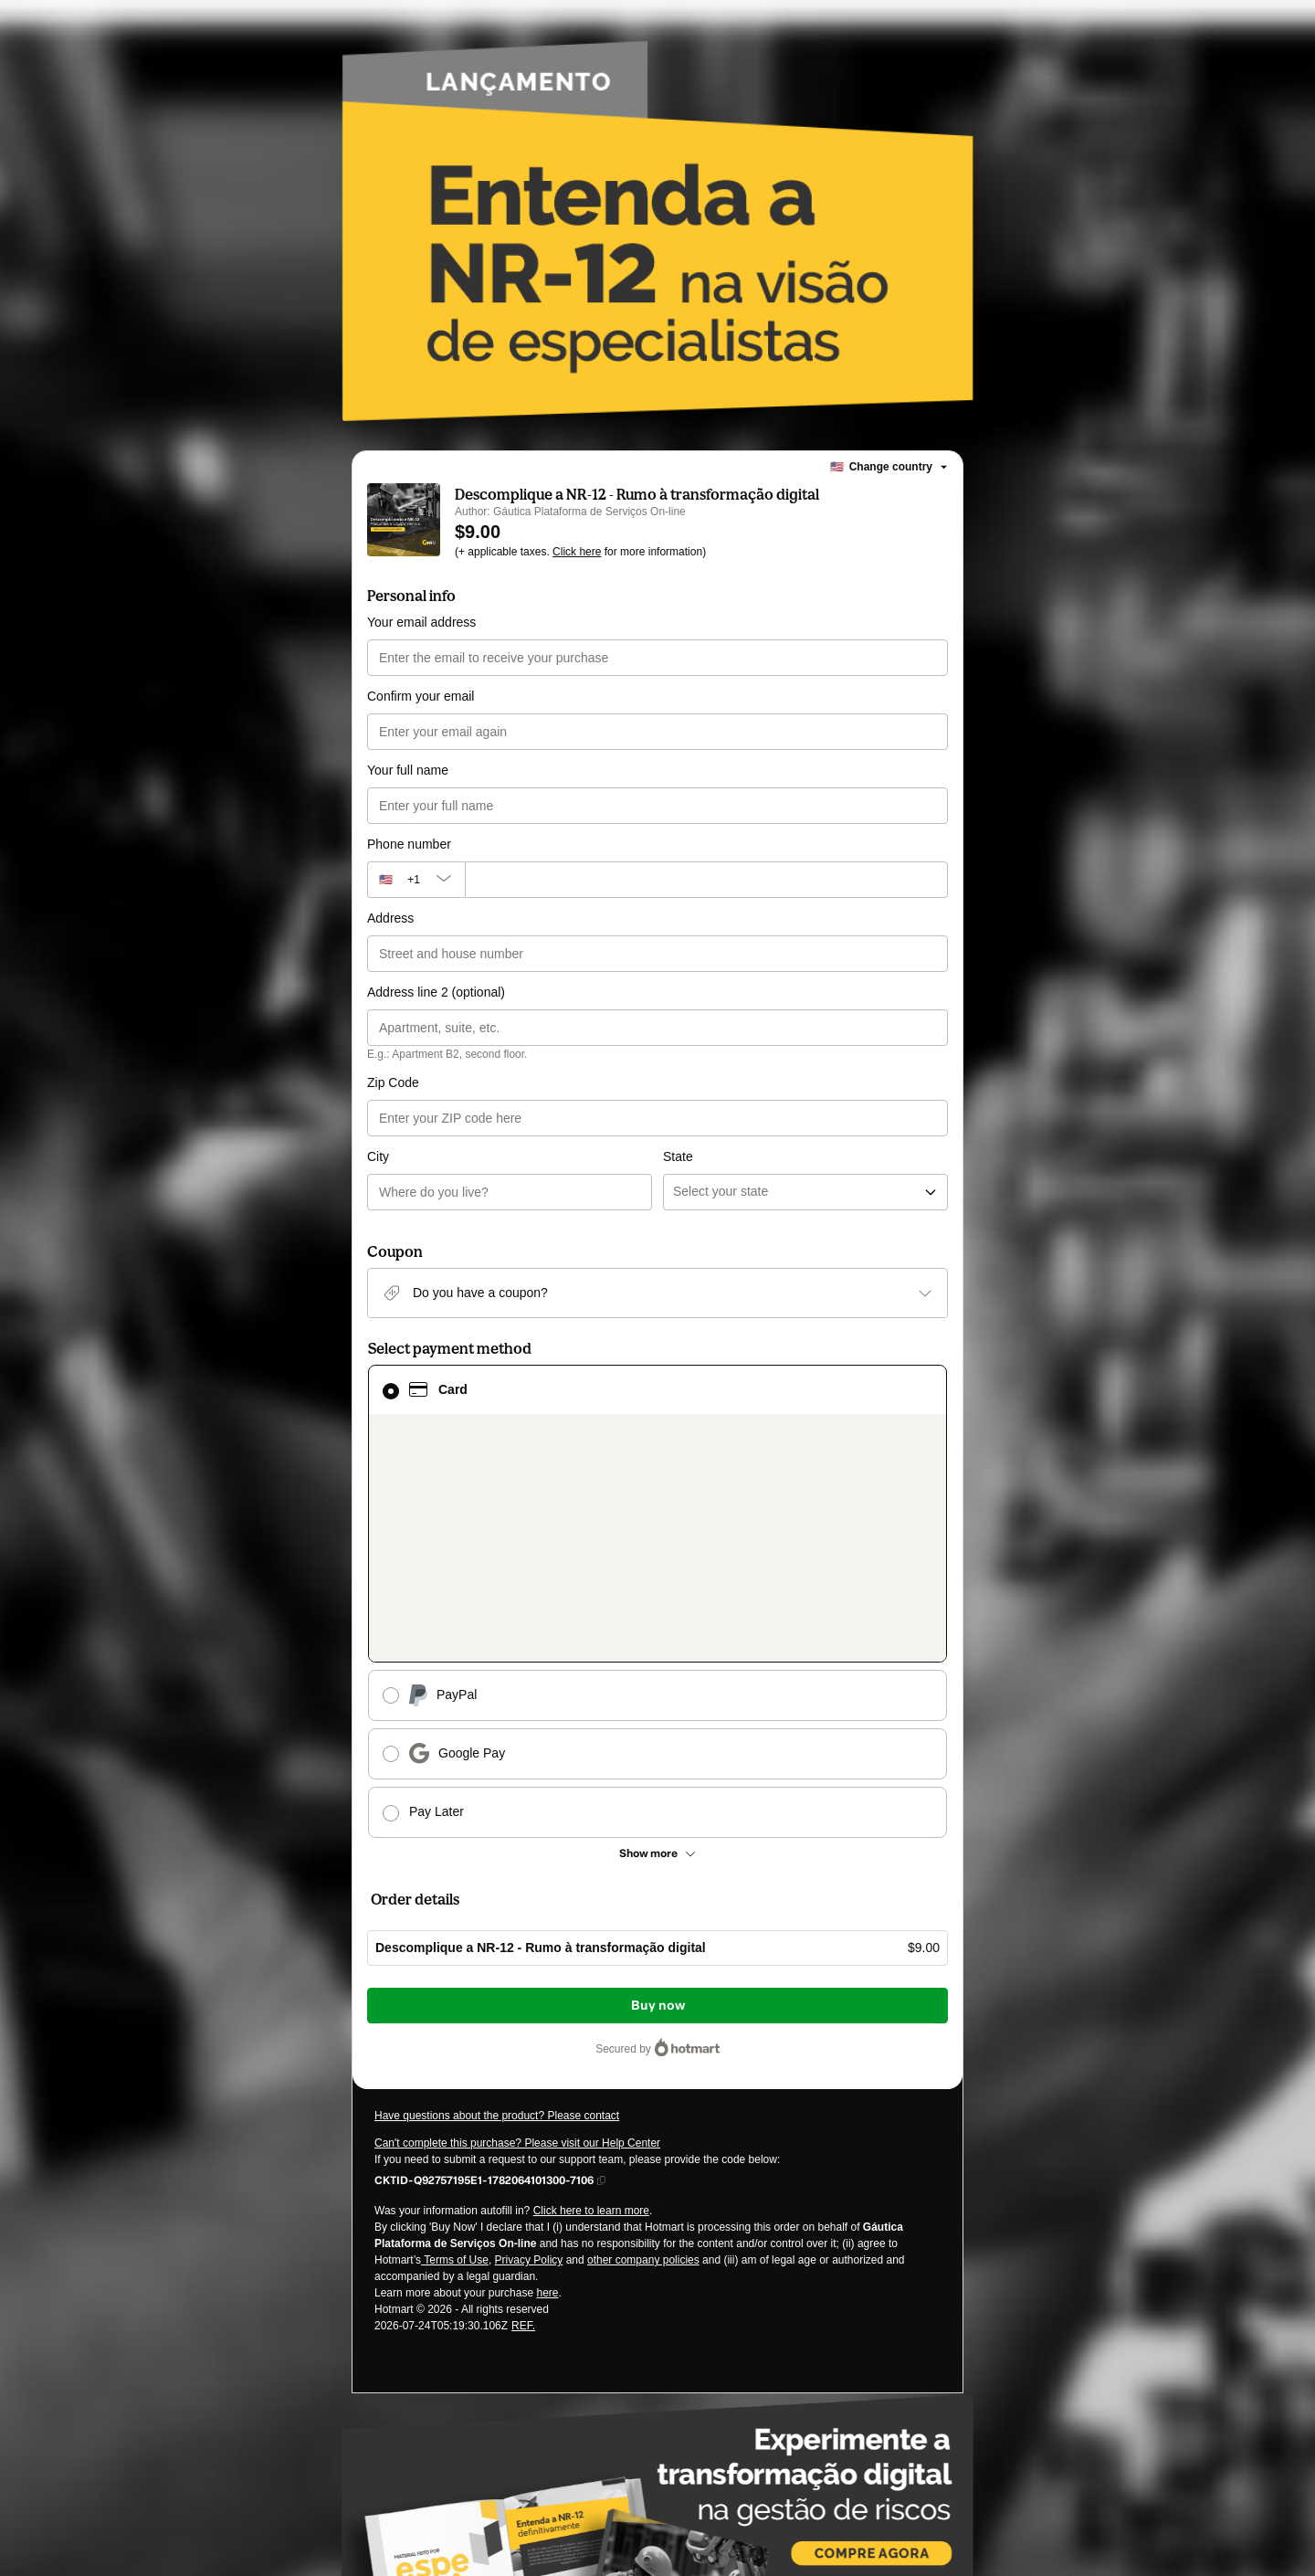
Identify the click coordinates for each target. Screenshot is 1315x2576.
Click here (576, 551)
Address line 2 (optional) (436, 992)
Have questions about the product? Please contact (496, 1827)
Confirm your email (420, 696)
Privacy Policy (529, 1971)
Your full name (407, 770)
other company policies (643, 1971)
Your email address (421, 622)
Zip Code (393, 1082)
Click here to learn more (591, 1922)
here (547, 2004)
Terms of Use (455, 1971)
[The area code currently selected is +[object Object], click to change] (416, 879)
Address (390, 918)
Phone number (409, 844)
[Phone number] (706, 879)
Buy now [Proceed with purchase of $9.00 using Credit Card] (658, 1717)
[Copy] (483, 1891)
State (678, 1082)
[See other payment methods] (657, 1565)
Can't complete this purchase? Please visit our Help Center (517, 1854)
